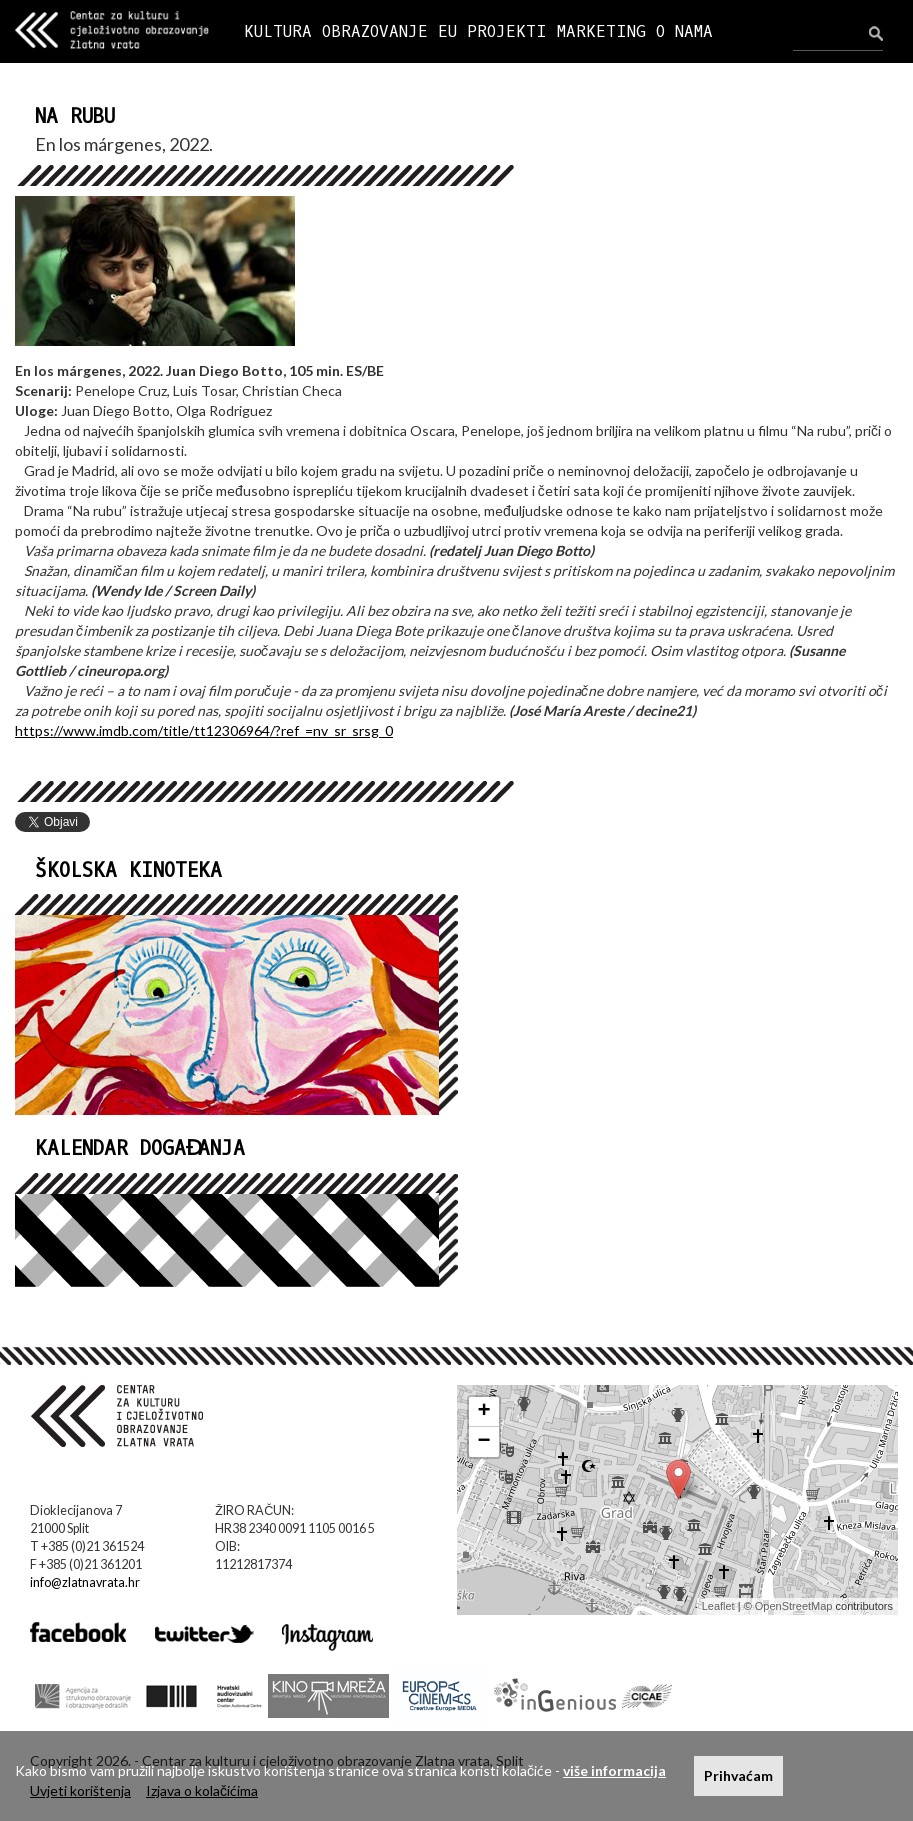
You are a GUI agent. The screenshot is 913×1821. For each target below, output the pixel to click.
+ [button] (483, 1412)
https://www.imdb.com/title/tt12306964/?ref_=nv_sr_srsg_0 (204, 730)
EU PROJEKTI (492, 31)
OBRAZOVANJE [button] (375, 31)
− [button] (483, 1442)
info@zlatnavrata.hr (85, 1582)
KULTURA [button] (278, 31)
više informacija (614, 1770)
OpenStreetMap (794, 1606)
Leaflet (718, 1606)
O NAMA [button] (684, 31)
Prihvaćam (738, 1775)
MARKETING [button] (601, 31)
